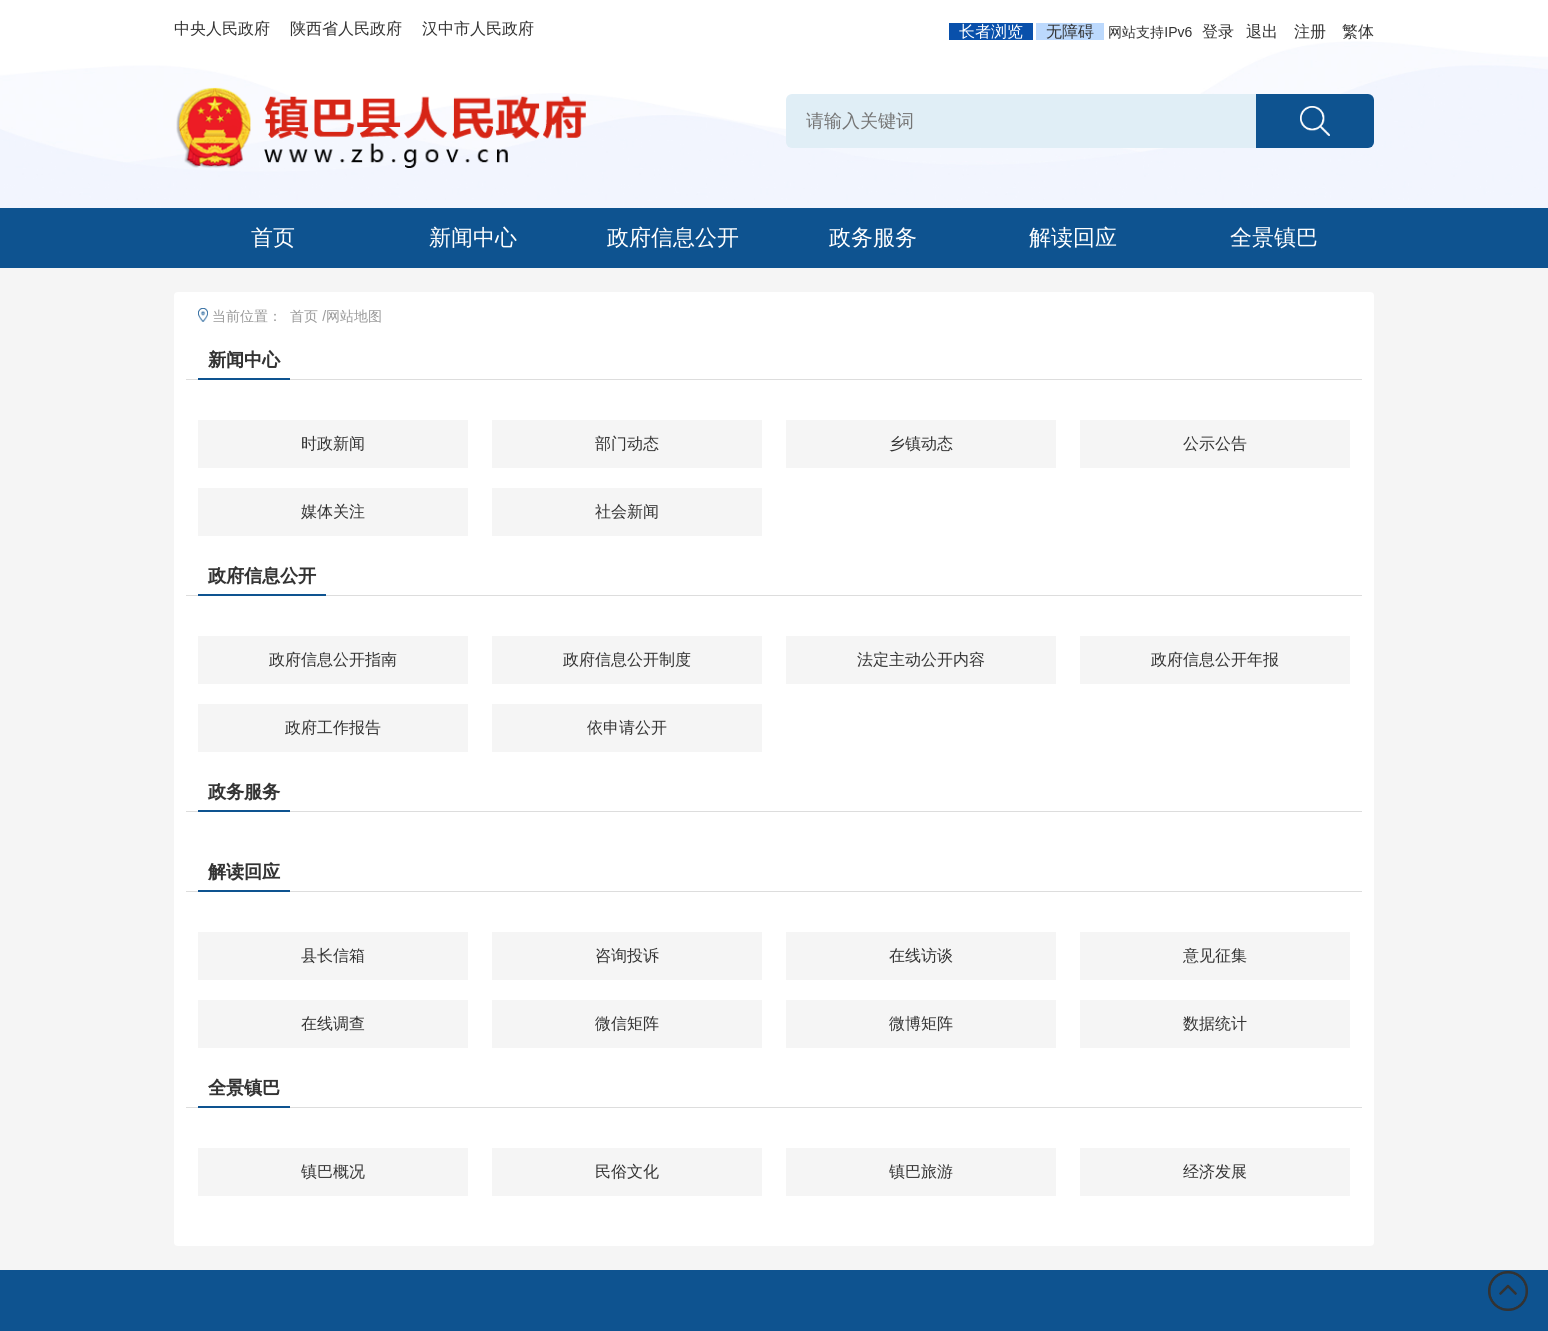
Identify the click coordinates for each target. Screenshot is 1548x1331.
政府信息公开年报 (1215, 659)
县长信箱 (333, 955)
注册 (1310, 31)
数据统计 (1215, 1023)
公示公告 (1215, 443)
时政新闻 (333, 443)
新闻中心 (473, 237)
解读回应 (1073, 237)
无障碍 (1070, 31)
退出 (1262, 31)
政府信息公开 (673, 237)
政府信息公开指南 (333, 659)
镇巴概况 (333, 1171)
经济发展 (1215, 1171)
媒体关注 (333, 511)
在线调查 (333, 1023)
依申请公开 (627, 727)
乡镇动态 (921, 443)
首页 (273, 237)
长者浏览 (991, 31)
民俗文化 (627, 1171)
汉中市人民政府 (478, 28)
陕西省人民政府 (346, 28)
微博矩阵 (921, 1023)
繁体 (1358, 31)
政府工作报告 (333, 727)
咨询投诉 (627, 955)
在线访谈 (921, 955)
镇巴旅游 (921, 1171)
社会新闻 (627, 511)
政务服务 (873, 237)
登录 (1218, 31)
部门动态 (627, 443)
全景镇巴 (1274, 237)
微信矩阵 (627, 1023)
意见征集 (1215, 955)
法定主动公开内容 (921, 659)
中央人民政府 (222, 28)
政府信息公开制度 (627, 659)
